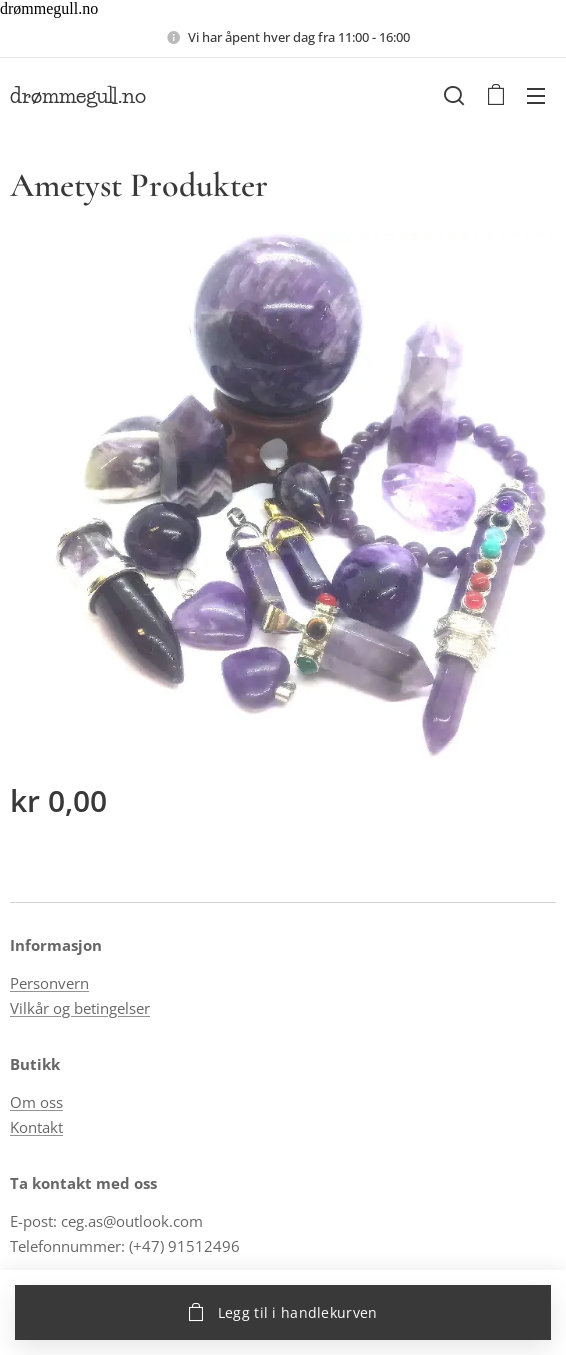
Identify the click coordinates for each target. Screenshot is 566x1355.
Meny (536, 96)
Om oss (36, 1102)
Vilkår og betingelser (80, 1007)
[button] (454, 95)
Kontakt (36, 1126)
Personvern (49, 983)
